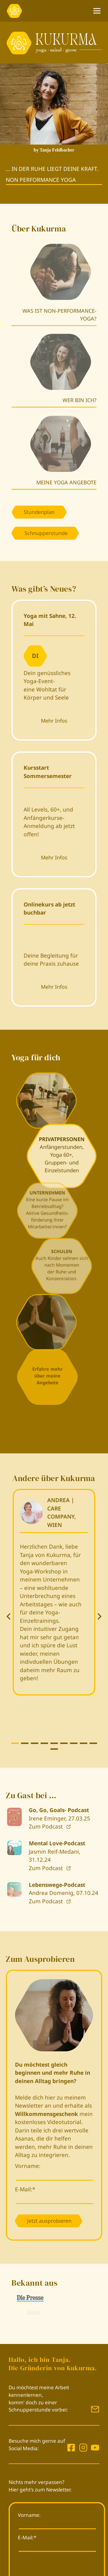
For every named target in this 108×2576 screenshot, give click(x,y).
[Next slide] (99, 1616)
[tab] (15, 1743)
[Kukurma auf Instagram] (82, 2447)
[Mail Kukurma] (95, 2409)
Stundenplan (39, 512)
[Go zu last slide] (9, 1616)
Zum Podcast (46, 1826)
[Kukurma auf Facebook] (71, 2447)
